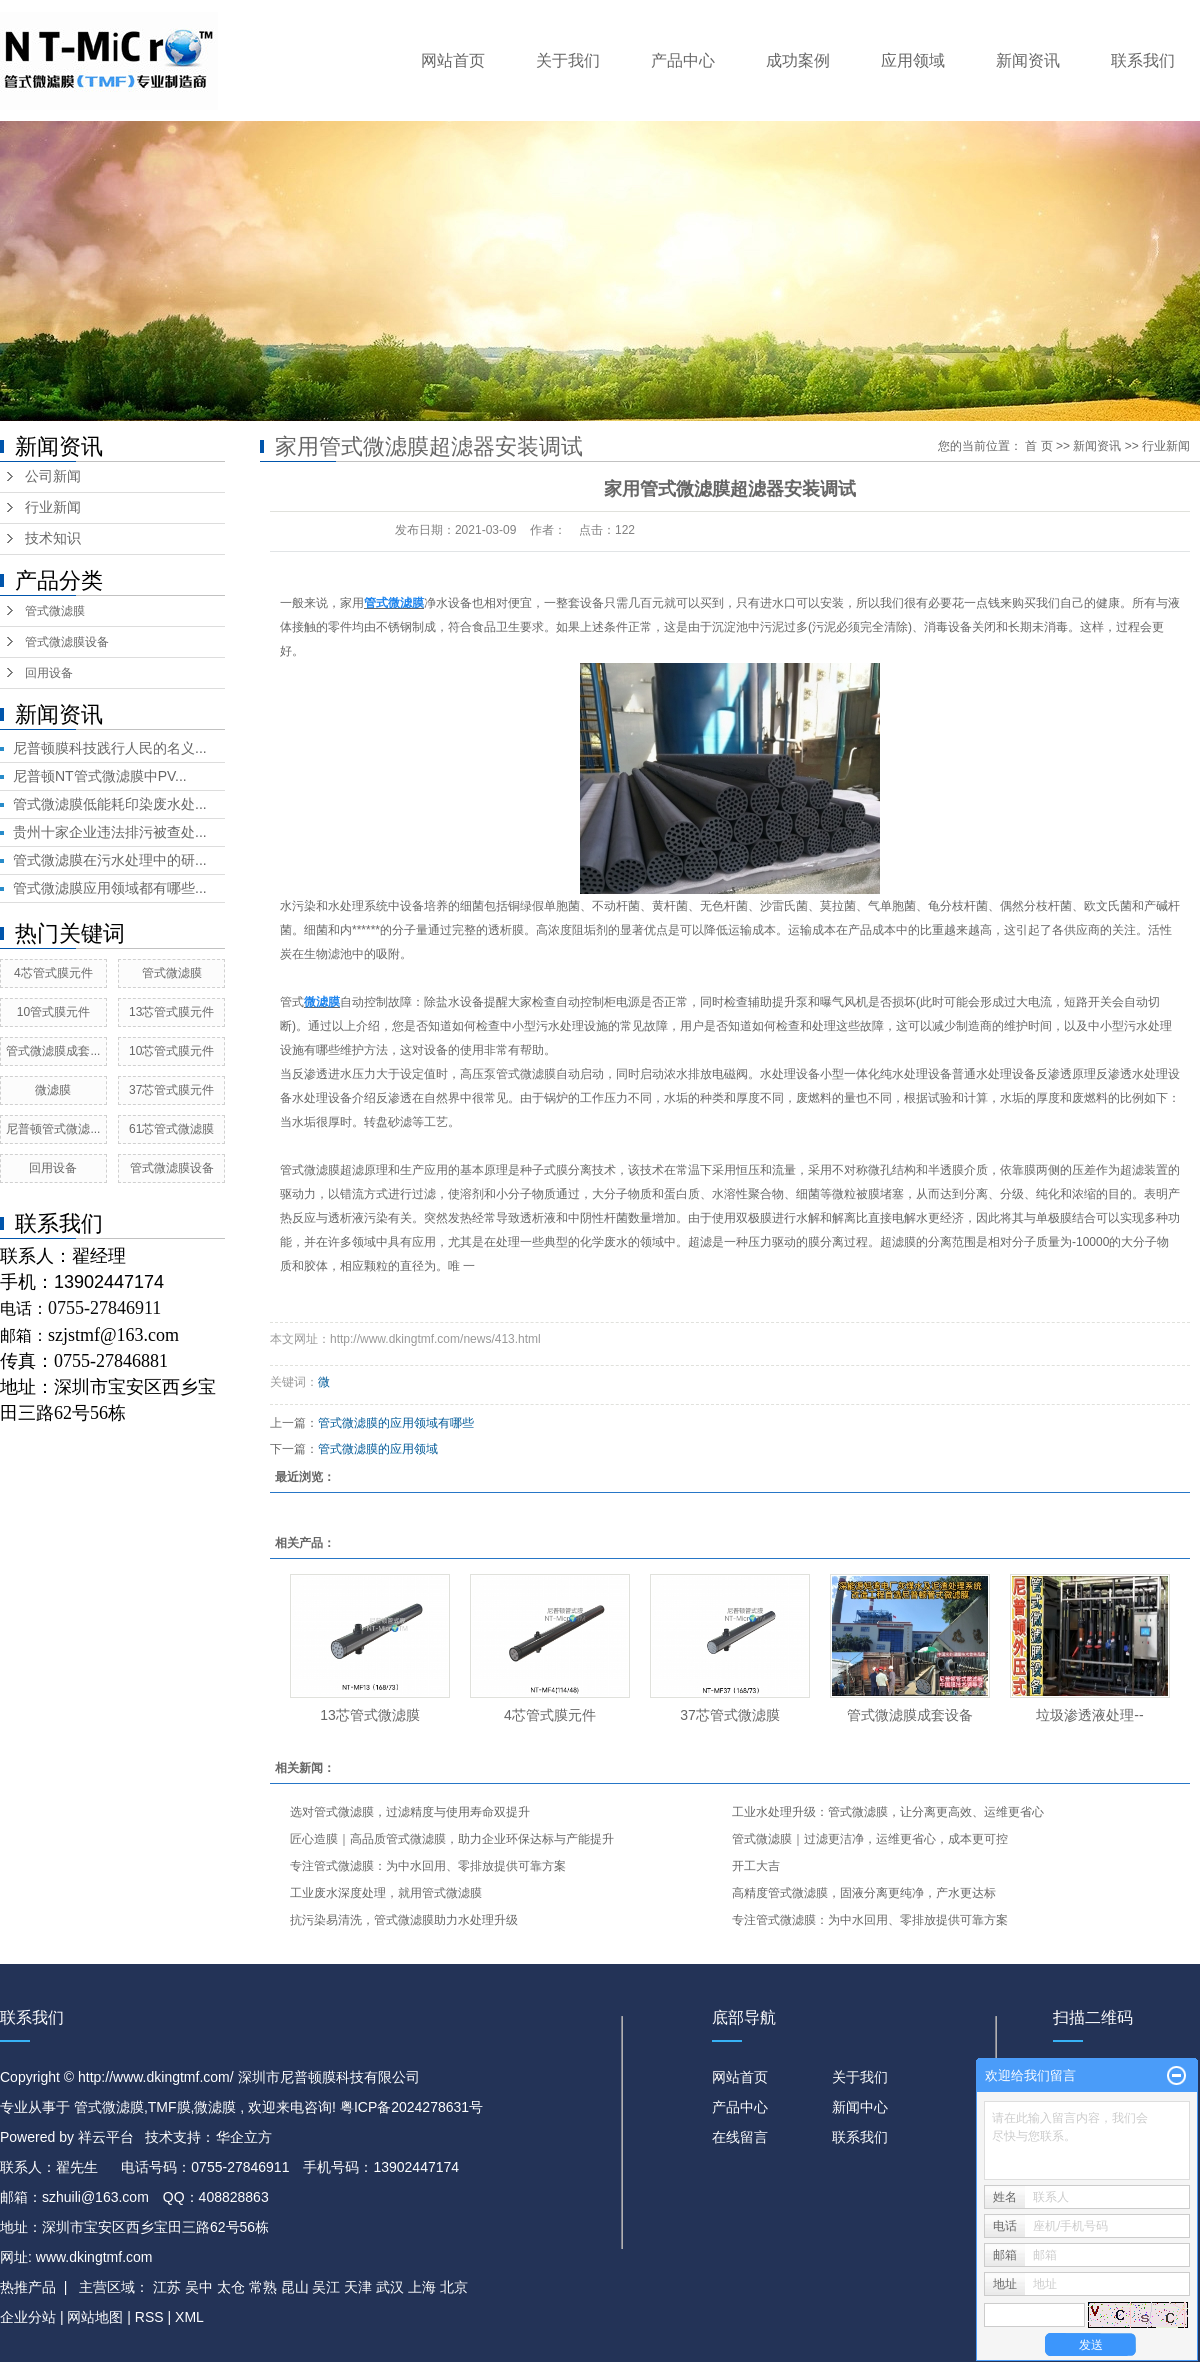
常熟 (263, 2287)
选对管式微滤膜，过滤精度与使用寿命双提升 (410, 1812)
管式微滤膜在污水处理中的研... (110, 860)
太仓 (231, 2287)
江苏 (167, 2287)
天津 (358, 2287)
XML (189, 2317)
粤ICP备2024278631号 (411, 2107)
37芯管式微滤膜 (730, 1715)
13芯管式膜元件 (171, 1012)
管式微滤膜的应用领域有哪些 (396, 1423)
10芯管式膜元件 (171, 1051)
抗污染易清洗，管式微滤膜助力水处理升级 (404, 1920)
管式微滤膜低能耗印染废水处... (110, 804)
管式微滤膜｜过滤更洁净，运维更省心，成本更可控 (870, 1839)
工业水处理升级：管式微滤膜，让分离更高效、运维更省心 (888, 1812)
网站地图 (97, 2317)
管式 (292, 1002)
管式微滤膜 (55, 611)
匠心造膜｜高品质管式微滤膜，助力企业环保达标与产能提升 (452, 1839)
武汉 (390, 2287)
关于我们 (568, 60)
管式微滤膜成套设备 (910, 1715)
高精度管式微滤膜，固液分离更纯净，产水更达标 (864, 1893)
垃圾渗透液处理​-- (1089, 1715)
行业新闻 (53, 507)
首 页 (1038, 446)
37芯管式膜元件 (171, 1090)
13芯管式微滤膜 (370, 1715)
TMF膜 (169, 2107)
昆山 (295, 2287)
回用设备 (49, 673)
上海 (422, 2287)
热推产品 (28, 2287)
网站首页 (453, 60)
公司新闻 (53, 476)
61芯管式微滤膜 (171, 1129)
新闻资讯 (1028, 60)
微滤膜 (53, 1090)
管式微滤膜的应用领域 (378, 1449)
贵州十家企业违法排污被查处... (110, 832)
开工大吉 (756, 1866)
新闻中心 (860, 2107)
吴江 (326, 2287)
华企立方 (244, 2137)
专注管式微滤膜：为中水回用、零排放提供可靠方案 (428, 1866)
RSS (149, 2317)
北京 (454, 2287)
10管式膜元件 (53, 1012)
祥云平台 (106, 2137)
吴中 (199, 2287)
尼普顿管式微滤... (53, 1129)
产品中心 (683, 60)
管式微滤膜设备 (67, 642)
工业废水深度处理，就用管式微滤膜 (386, 1893)
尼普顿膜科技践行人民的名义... (110, 748)
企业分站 (28, 2317)
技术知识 (53, 538)
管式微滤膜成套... (53, 1051)
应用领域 (913, 60)
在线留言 (740, 2137)
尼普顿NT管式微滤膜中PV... (100, 776)
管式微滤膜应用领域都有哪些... (110, 888)
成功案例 (798, 60)
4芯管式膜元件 (53, 973)
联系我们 (1143, 60)
